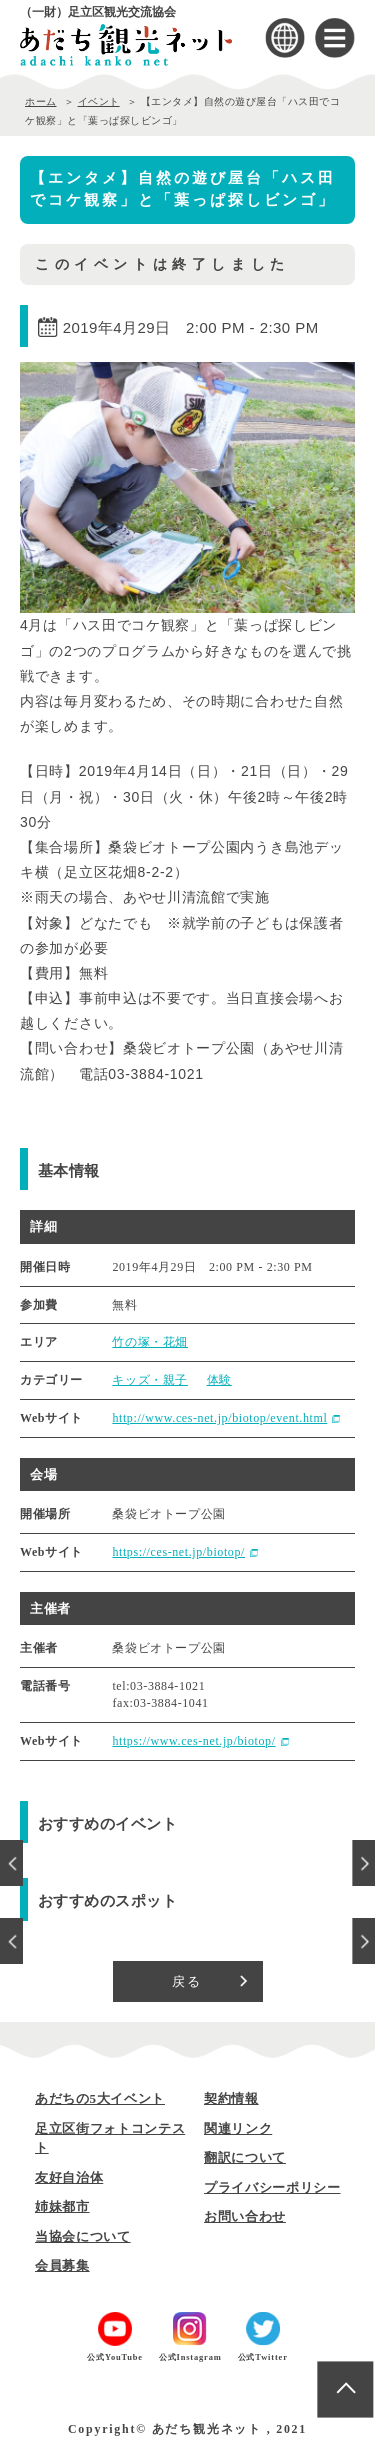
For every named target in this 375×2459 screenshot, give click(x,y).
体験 (219, 1380)
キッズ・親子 (150, 1380)
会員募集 (62, 2265)
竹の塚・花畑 (150, 1342)
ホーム (41, 101)
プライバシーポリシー (272, 2187)
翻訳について (245, 2157)
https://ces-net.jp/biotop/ (178, 1552)
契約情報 (231, 2098)
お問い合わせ (245, 2216)
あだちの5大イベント (100, 2098)
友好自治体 (69, 2177)
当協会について (83, 2236)
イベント (99, 101)
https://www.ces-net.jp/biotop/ (193, 1741)
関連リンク (238, 2128)
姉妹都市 (62, 2206)
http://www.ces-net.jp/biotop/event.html (219, 1418)
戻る (187, 1981)
